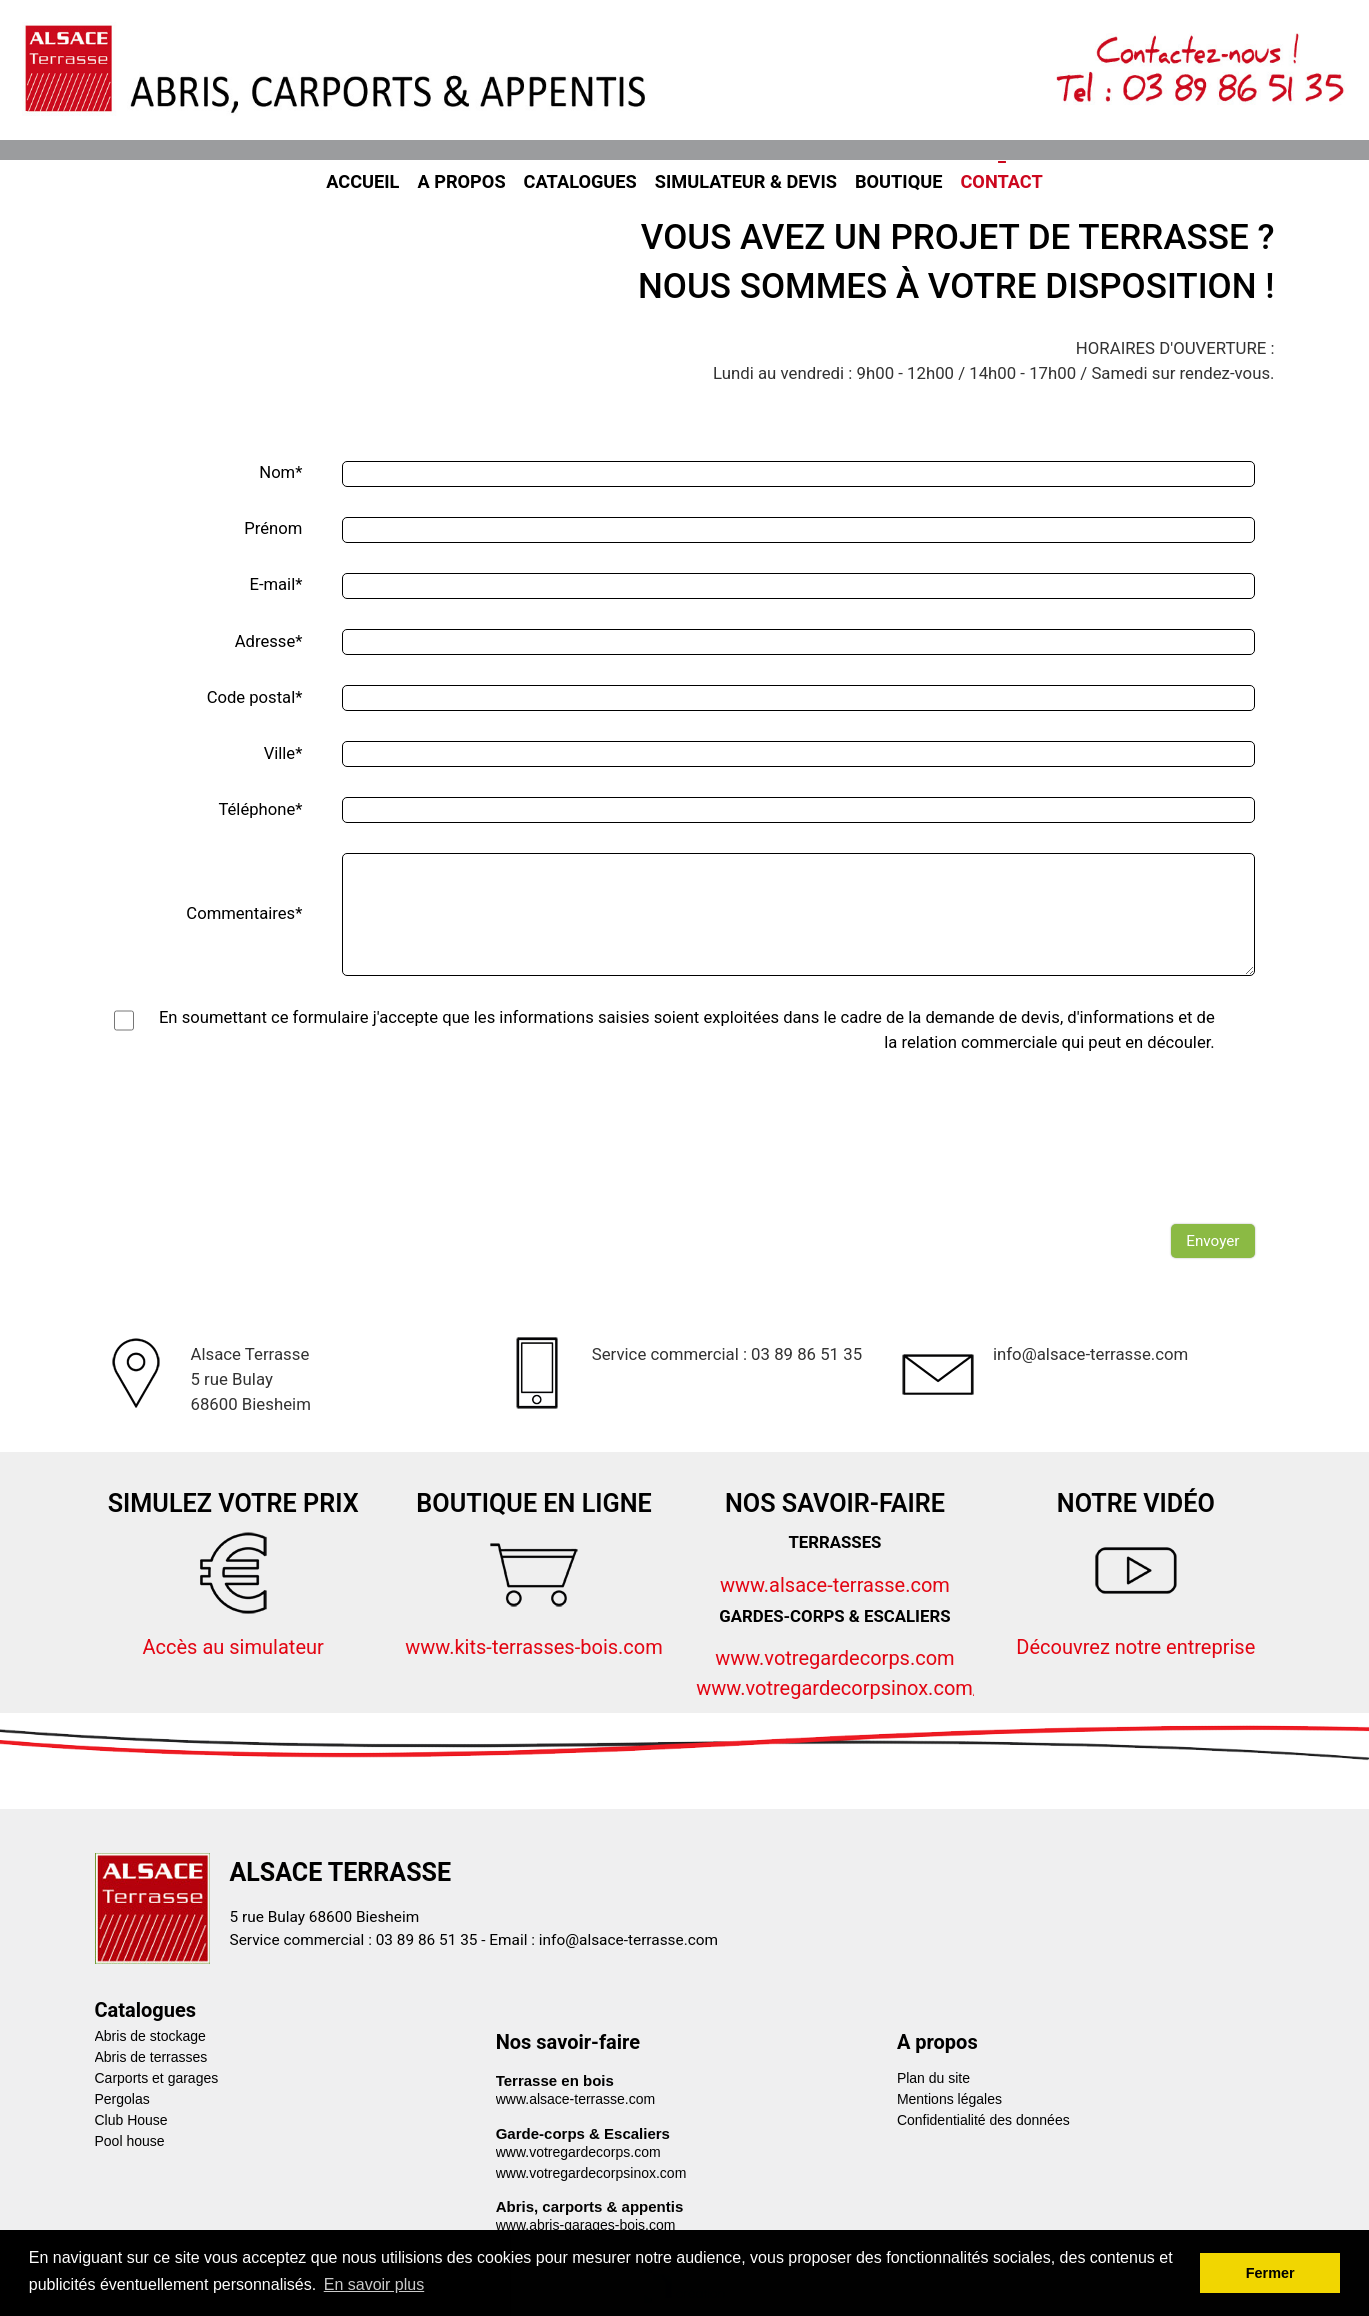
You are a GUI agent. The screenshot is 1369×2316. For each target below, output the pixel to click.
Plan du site (933, 2078)
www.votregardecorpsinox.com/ (838, 1688)
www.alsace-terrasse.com (835, 1585)
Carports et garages (157, 2078)
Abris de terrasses (151, 2057)
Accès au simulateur (232, 1647)
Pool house (130, 2141)
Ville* (283, 753)
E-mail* (275, 584)
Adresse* (269, 641)
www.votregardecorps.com (835, 1658)
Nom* (280, 472)
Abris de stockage (150, 2036)
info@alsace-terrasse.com (628, 1940)
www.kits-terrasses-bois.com (534, 1647)
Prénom (273, 528)
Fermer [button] (1270, 2273)
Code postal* (255, 697)
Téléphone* (260, 809)
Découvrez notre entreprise (1135, 1647)
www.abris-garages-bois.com (586, 2225)
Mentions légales (949, 2099)
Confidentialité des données (983, 2120)
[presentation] (1103, 1165)
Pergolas (122, 2099)
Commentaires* (244, 913)
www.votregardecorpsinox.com (591, 2173)
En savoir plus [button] (374, 2284)
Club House (131, 2120)
